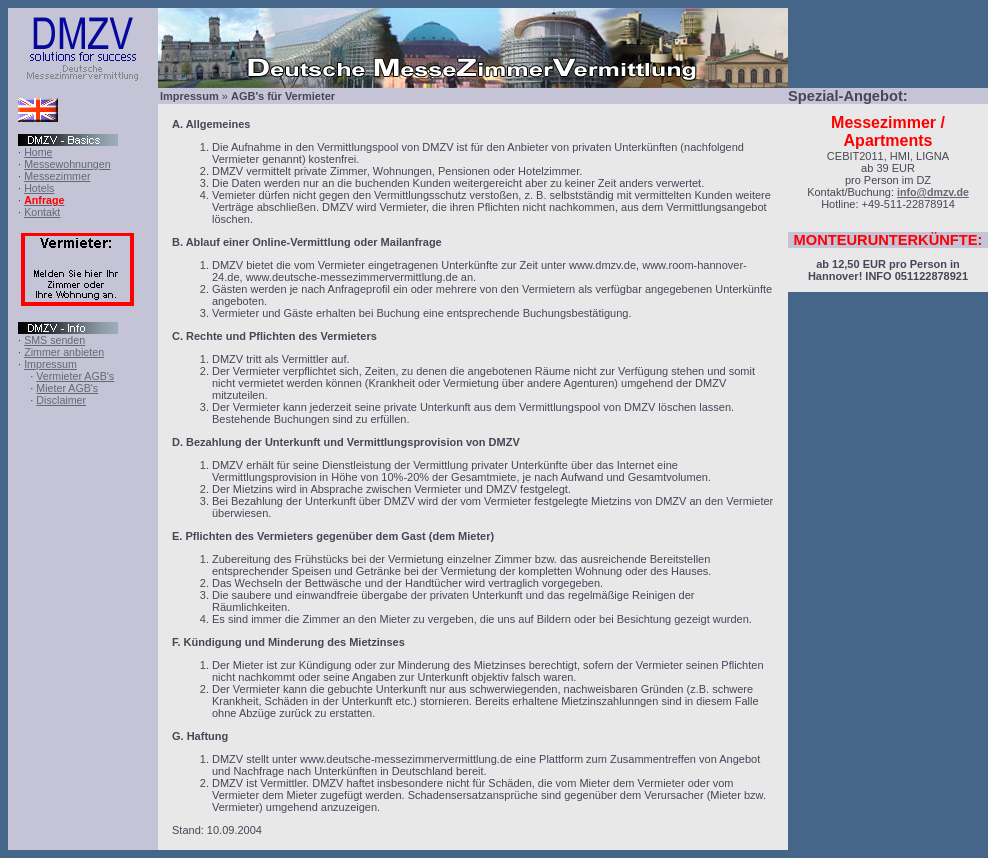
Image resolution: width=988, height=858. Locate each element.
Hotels (39, 188)
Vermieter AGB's (75, 376)
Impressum (50, 364)
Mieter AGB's (67, 388)
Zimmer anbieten (64, 352)
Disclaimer (61, 400)
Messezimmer (57, 176)
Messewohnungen (67, 164)
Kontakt (42, 212)
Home (38, 152)
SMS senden (54, 340)
